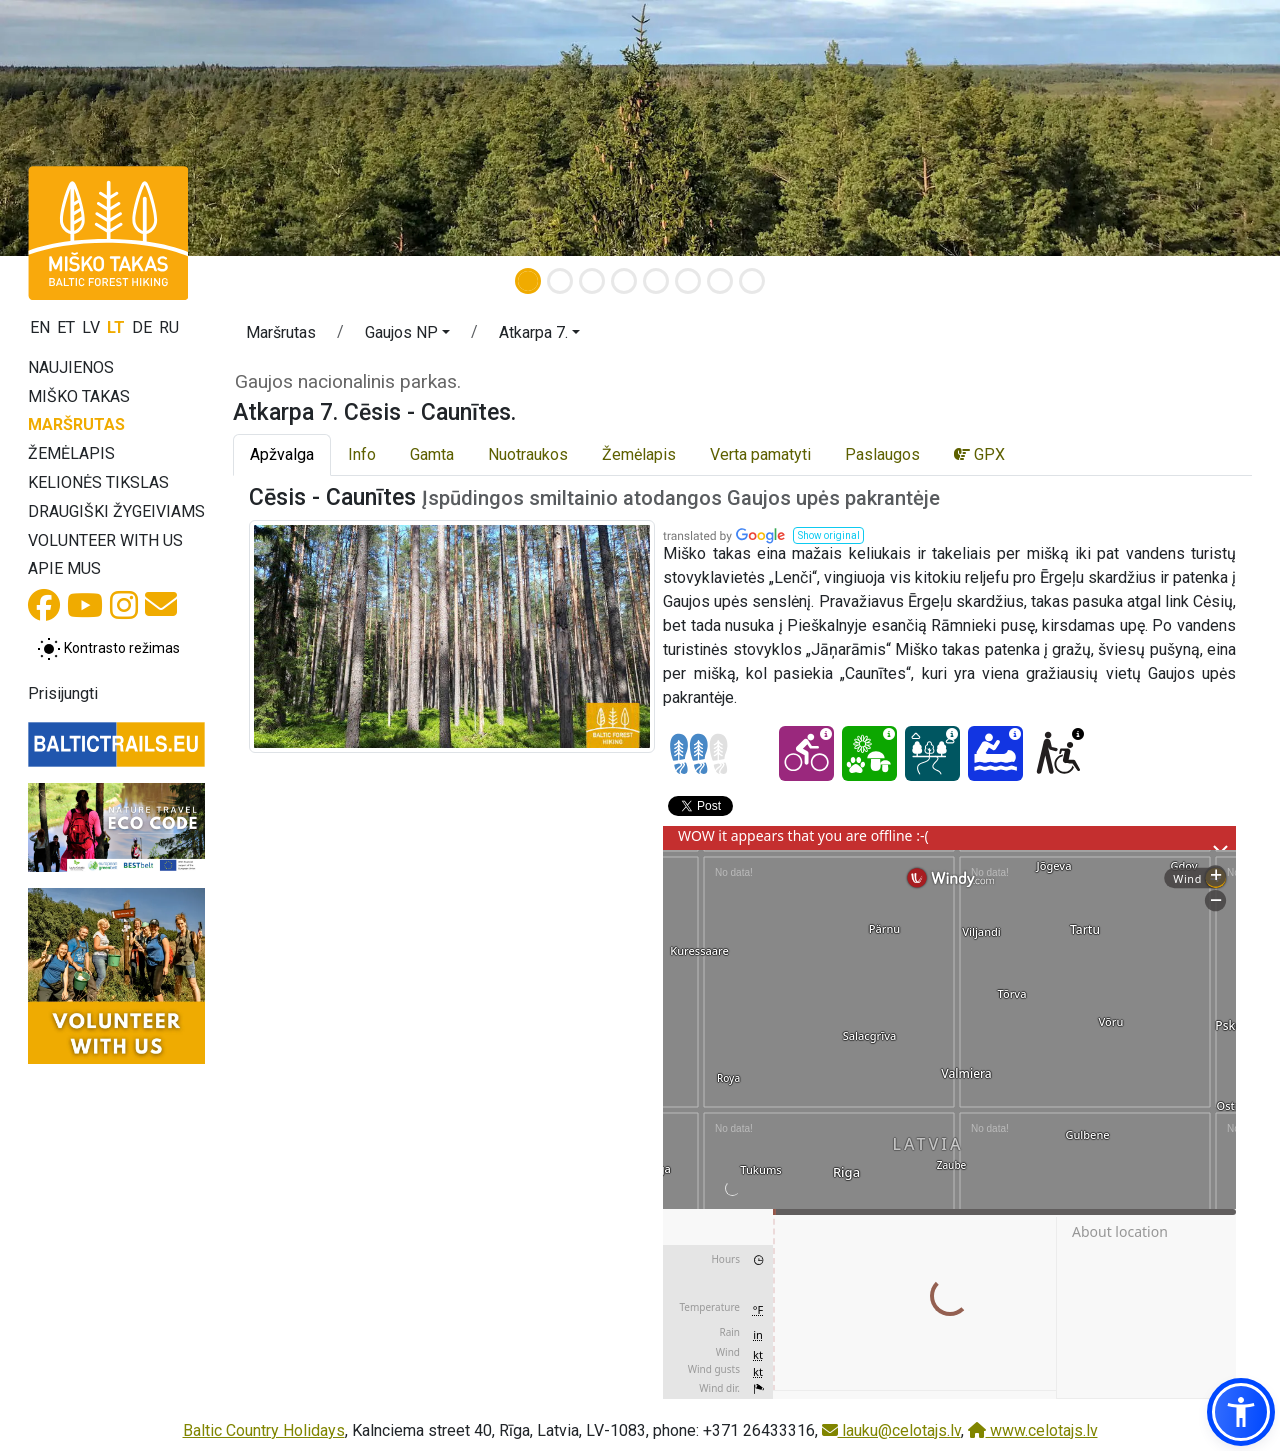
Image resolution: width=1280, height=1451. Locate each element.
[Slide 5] (656, 281)
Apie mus (64, 568)
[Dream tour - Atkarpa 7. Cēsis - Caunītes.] (932, 753)
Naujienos (71, 367)
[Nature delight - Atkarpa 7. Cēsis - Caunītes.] (869, 753)
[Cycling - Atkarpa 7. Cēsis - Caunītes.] (806, 753)
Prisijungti (63, 693)
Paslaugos (882, 454)
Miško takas (79, 396)
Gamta (432, 454)
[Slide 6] (688, 281)
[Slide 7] (720, 281)
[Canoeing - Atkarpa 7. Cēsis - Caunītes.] (995, 753)
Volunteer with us (105, 540)
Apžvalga (282, 454)
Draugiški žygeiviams (116, 511)
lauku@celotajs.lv (891, 1430)
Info (362, 454)
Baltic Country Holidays (264, 1430)
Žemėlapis (71, 453)
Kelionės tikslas (98, 482)
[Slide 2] (560, 281)
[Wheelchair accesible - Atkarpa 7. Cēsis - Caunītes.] (1058, 753)
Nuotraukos (528, 454)
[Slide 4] (624, 281)
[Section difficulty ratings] (699, 754)
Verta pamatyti (760, 454)
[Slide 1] (528, 281)
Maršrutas (76, 424)
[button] (407, 336)
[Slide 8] (752, 281)
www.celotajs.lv (1033, 1430)
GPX (979, 454)
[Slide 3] (592, 281)
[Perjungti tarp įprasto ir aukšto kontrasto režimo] (108, 649)
